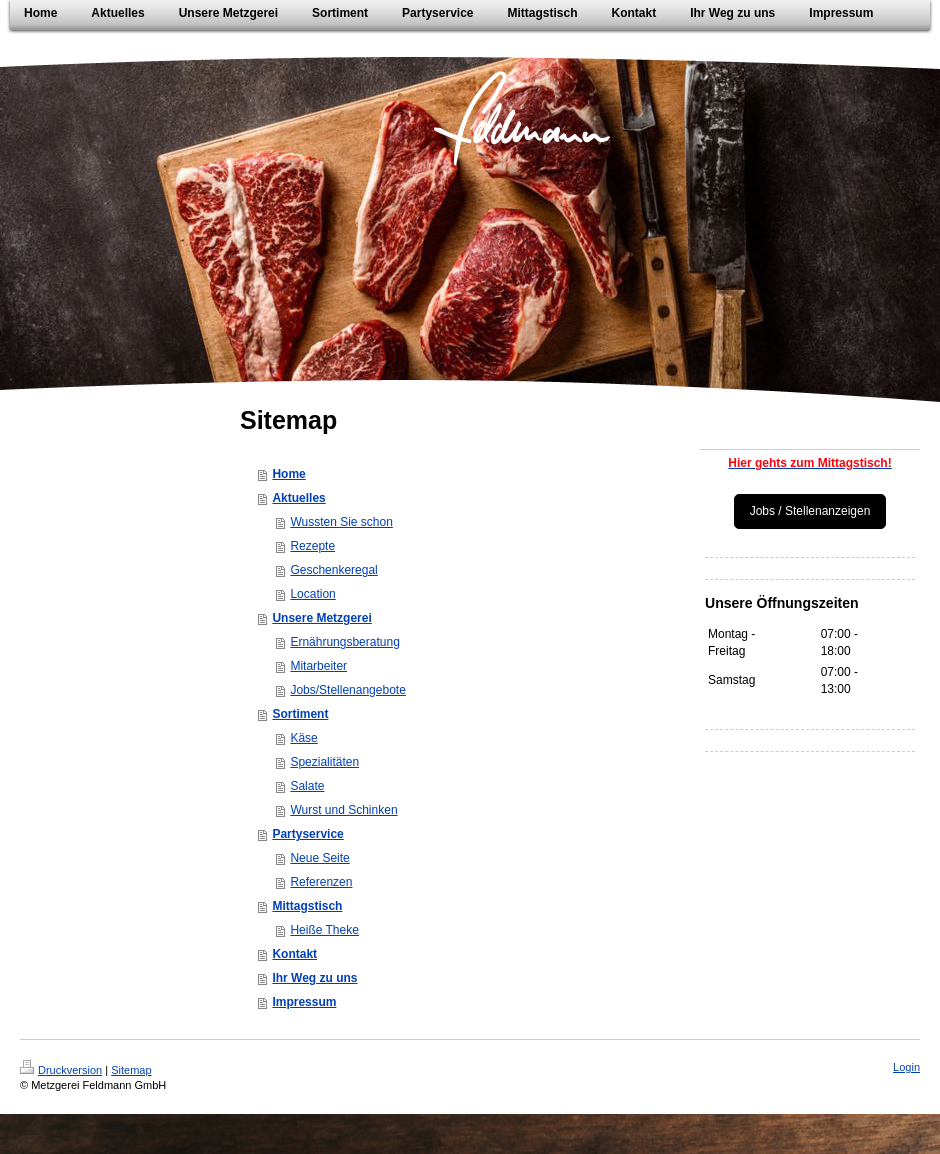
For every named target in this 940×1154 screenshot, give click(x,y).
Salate (307, 786)
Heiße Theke (324, 930)
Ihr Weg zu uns (314, 978)
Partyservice (307, 834)
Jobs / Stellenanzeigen (810, 511)
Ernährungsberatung (344, 642)
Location (312, 594)
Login (906, 1067)
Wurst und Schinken (343, 810)
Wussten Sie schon (341, 522)
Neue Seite (319, 858)
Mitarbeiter (318, 666)
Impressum (304, 1002)
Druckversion (61, 1070)
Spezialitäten (324, 762)
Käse (303, 738)
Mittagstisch (307, 906)
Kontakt (294, 954)
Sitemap (131, 1070)
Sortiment (300, 714)
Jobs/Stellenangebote (347, 690)
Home (288, 474)
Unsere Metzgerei (321, 618)
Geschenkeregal (333, 570)
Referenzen (321, 882)
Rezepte (312, 546)
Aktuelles (298, 498)
